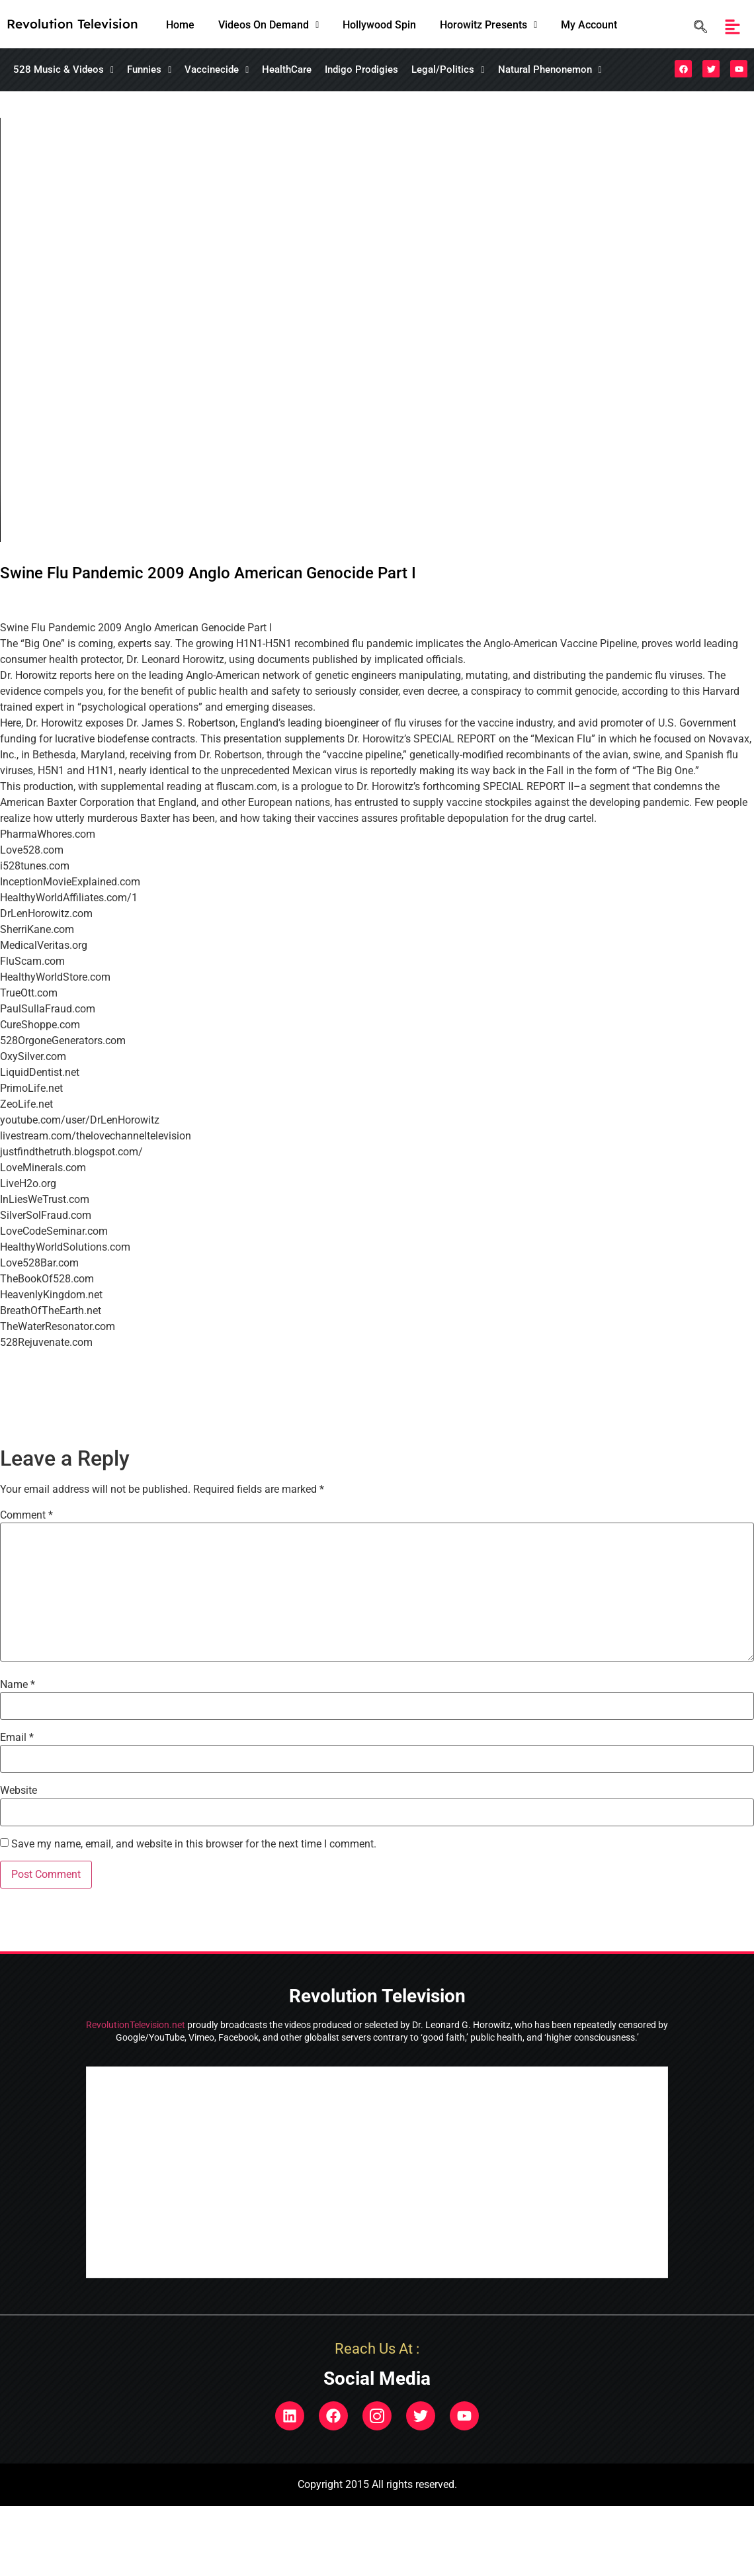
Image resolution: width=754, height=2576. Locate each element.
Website (18, 1790)
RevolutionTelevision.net (135, 2025)
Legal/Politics (447, 69)
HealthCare (287, 69)
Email (17, 1737)
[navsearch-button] (697, 27)
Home (180, 25)
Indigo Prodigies (361, 69)
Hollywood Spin (379, 25)
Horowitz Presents (488, 25)
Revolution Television (72, 24)
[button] (268, 25)
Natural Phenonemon (550, 69)
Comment (26, 1515)
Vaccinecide (217, 69)
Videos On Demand (268, 25)
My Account (589, 25)
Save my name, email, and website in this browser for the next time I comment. (193, 1844)
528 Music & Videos (63, 69)
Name (17, 1684)
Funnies (149, 69)
